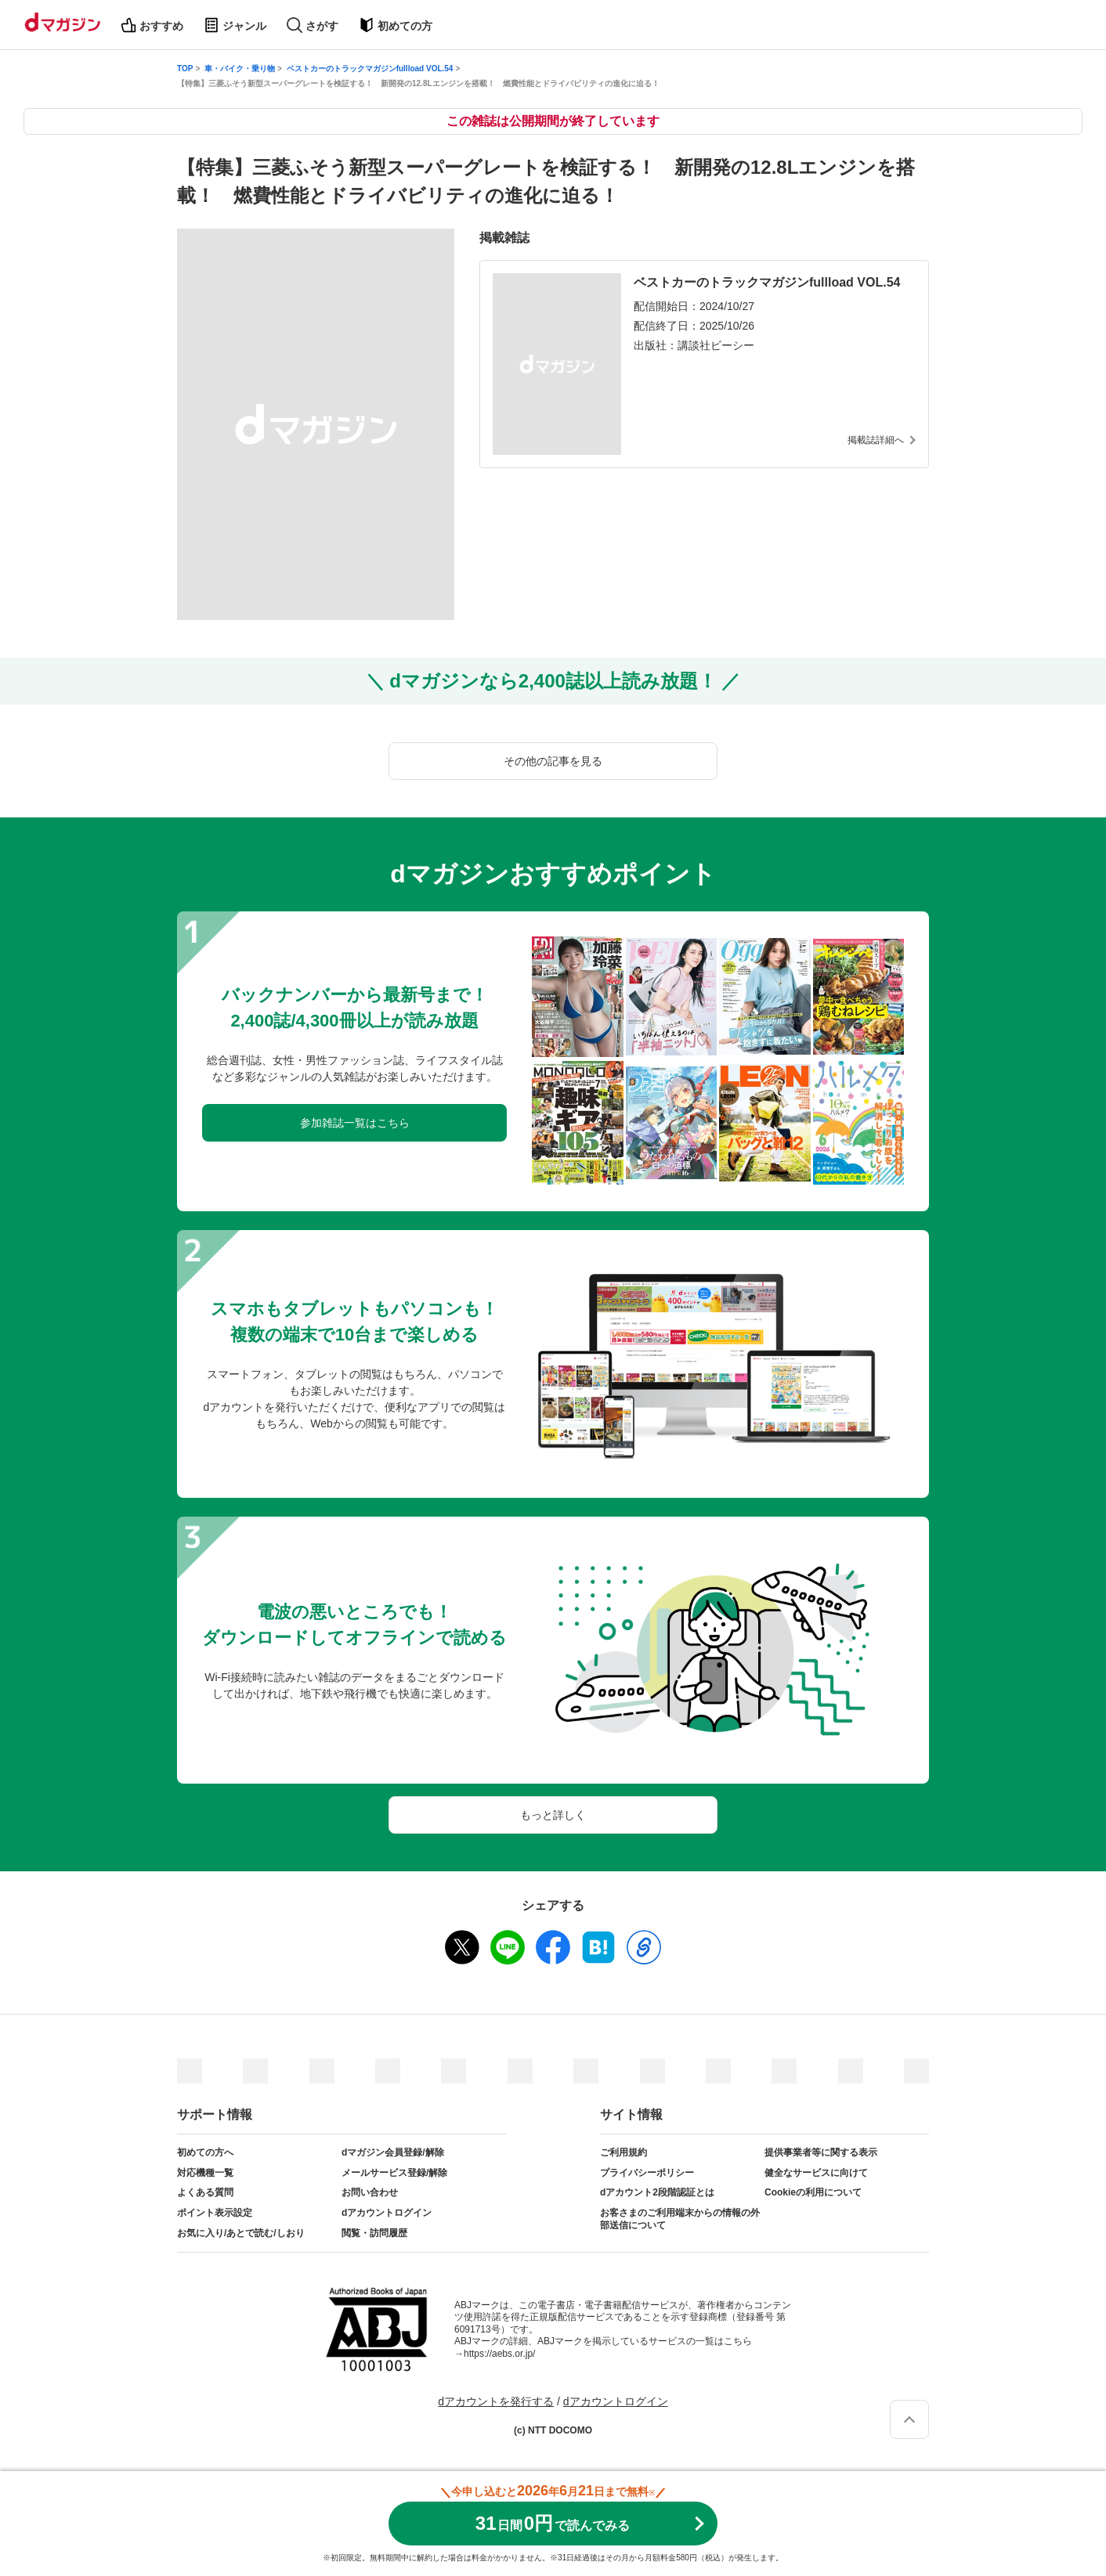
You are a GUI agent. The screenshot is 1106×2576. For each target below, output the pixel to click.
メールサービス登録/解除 (394, 2172)
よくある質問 (205, 2192)
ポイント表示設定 (214, 2212)
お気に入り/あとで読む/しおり (241, 2233)
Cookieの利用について (813, 2192)
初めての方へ (205, 2152)
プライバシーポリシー (647, 2172)
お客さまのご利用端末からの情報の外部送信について (680, 2219)
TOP (185, 68)
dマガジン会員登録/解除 (393, 2152)
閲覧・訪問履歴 (374, 2233)
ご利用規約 (623, 2152)
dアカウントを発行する (496, 2401)
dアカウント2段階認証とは (657, 2192)
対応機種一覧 (205, 2172)
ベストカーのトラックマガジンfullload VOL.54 (370, 68)
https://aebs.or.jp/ (499, 2353)
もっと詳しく (553, 1815)
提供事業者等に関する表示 (820, 2152)
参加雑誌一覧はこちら (355, 1123)
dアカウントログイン (387, 2212)
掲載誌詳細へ (876, 440)
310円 (552, 2523)
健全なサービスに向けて (816, 2172)
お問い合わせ (370, 2192)
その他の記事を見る (553, 761)
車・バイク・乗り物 (239, 68)
